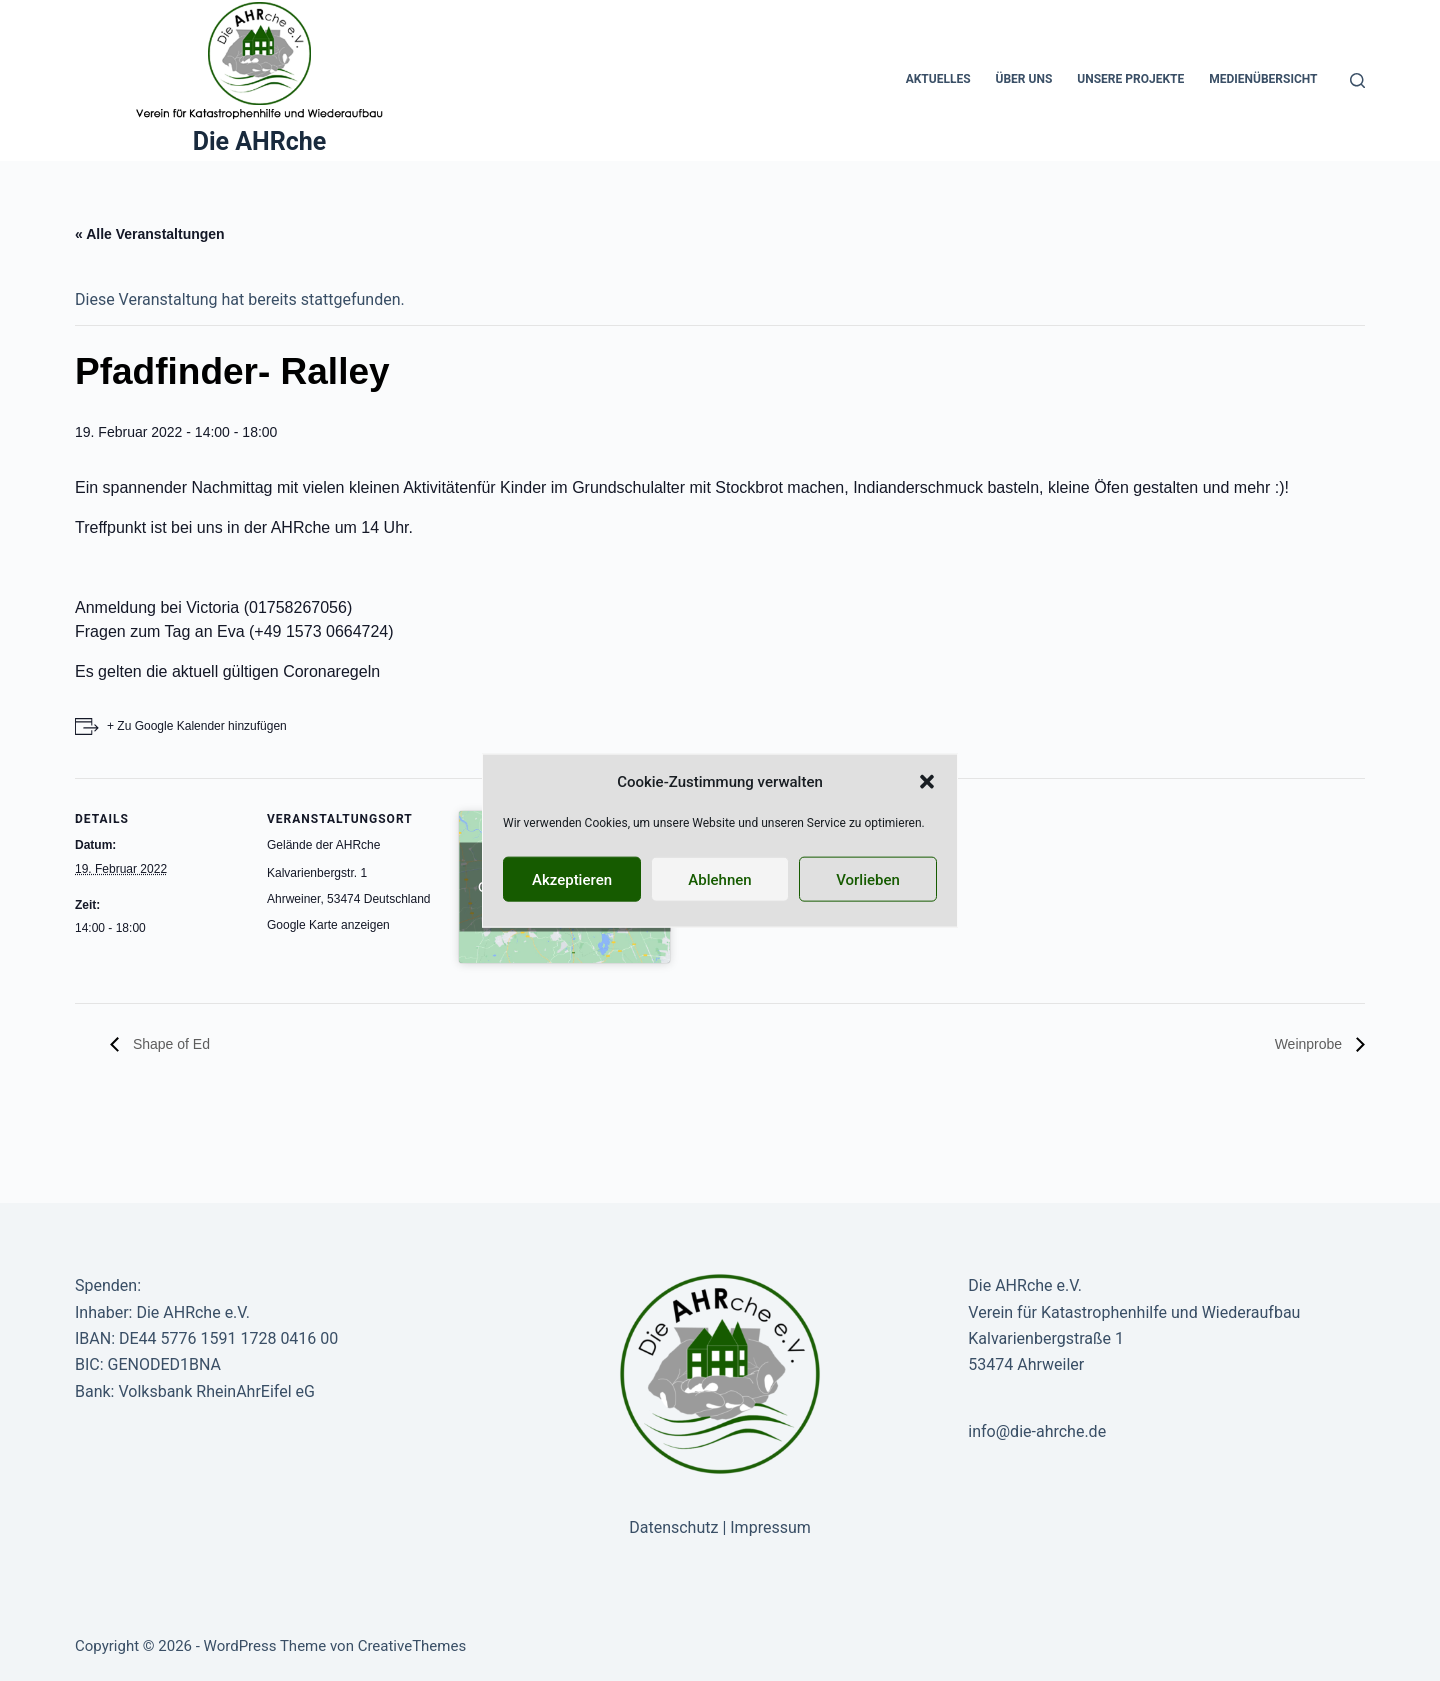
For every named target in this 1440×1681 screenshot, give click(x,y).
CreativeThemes (412, 1646)
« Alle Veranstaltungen (150, 234)
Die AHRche (260, 141)
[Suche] (1357, 80)
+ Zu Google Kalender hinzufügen (197, 726)
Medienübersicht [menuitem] (1263, 79)
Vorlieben (868, 879)
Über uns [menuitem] (1024, 79)
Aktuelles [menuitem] (938, 79)
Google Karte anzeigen (328, 925)
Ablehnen (719, 879)
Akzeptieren (572, 879)
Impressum (770, 1527)
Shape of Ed (169, 1044)
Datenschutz (673, 1527)
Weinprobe (1310, 1044)
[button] (927, 782)
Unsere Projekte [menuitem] (1130, 79)
